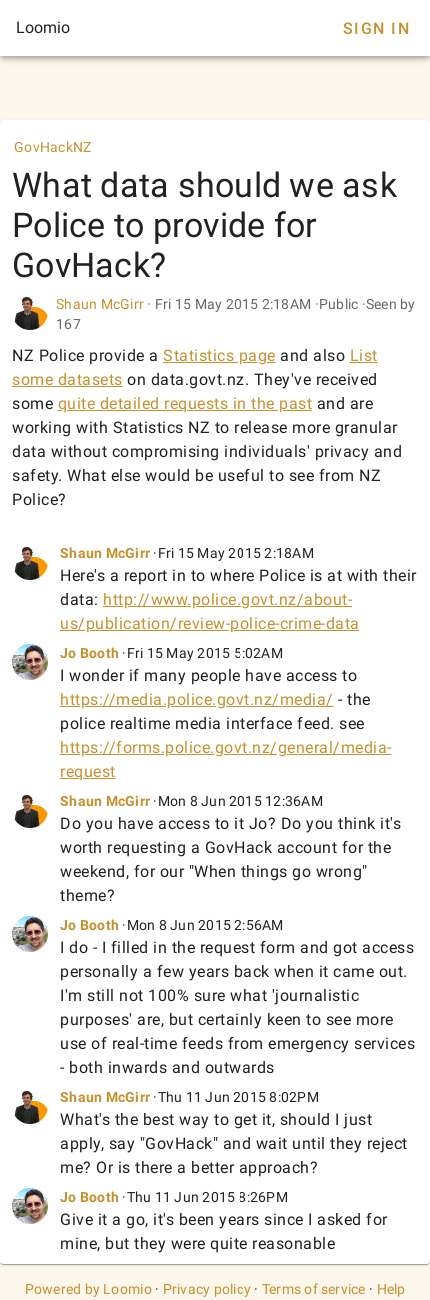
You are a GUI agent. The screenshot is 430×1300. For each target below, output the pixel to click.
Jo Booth (89, 653)
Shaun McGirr (100, 304)
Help (391, 1289)
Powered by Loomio (88, 1289)
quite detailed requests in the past (185, 403)
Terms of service (314, 1289)
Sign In (376, 28)
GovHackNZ (52, 147)
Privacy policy (207, 1289)
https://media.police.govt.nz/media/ (197, 699)
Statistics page (219, 355)
